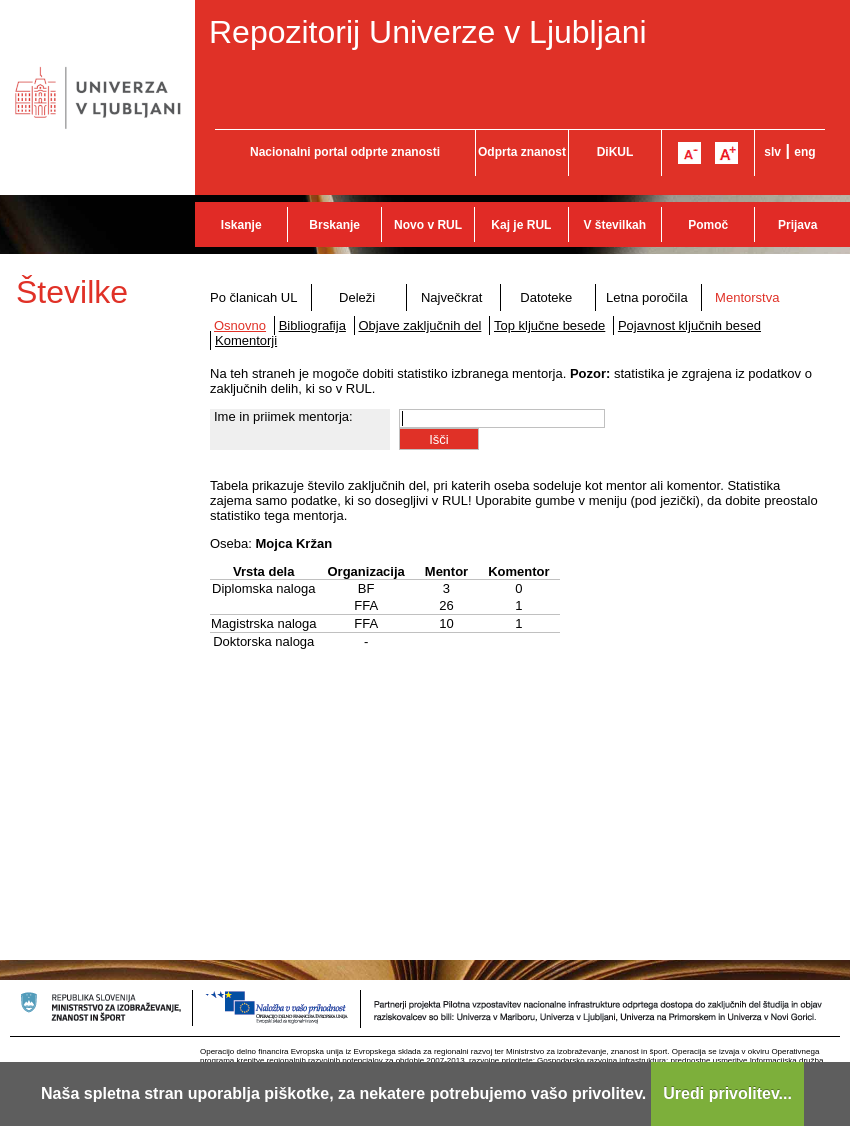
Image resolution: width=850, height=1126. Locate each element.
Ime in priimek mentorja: (283, 416)
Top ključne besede (549, 325)
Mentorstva (747, 297)
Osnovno (240, 325)
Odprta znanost (522, 152)
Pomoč (708, 225)
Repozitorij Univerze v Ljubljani (428, 32)
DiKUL (615, 152)
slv (772, 152)
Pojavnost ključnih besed (689, 325)
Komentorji (246, 340)
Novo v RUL (428, 225)
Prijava (797, 225)
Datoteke (546, 297)
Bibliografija (312, 325)
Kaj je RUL (521, 225)
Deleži (357, 297)
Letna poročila (647, 297)
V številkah (614, 225)
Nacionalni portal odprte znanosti (345, 152)
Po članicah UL (253, 297)
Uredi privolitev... (727, 1093)
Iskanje (241, 225)
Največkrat (451, 297)
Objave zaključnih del (420, 325)
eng (804, 152)
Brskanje (334, 225)
